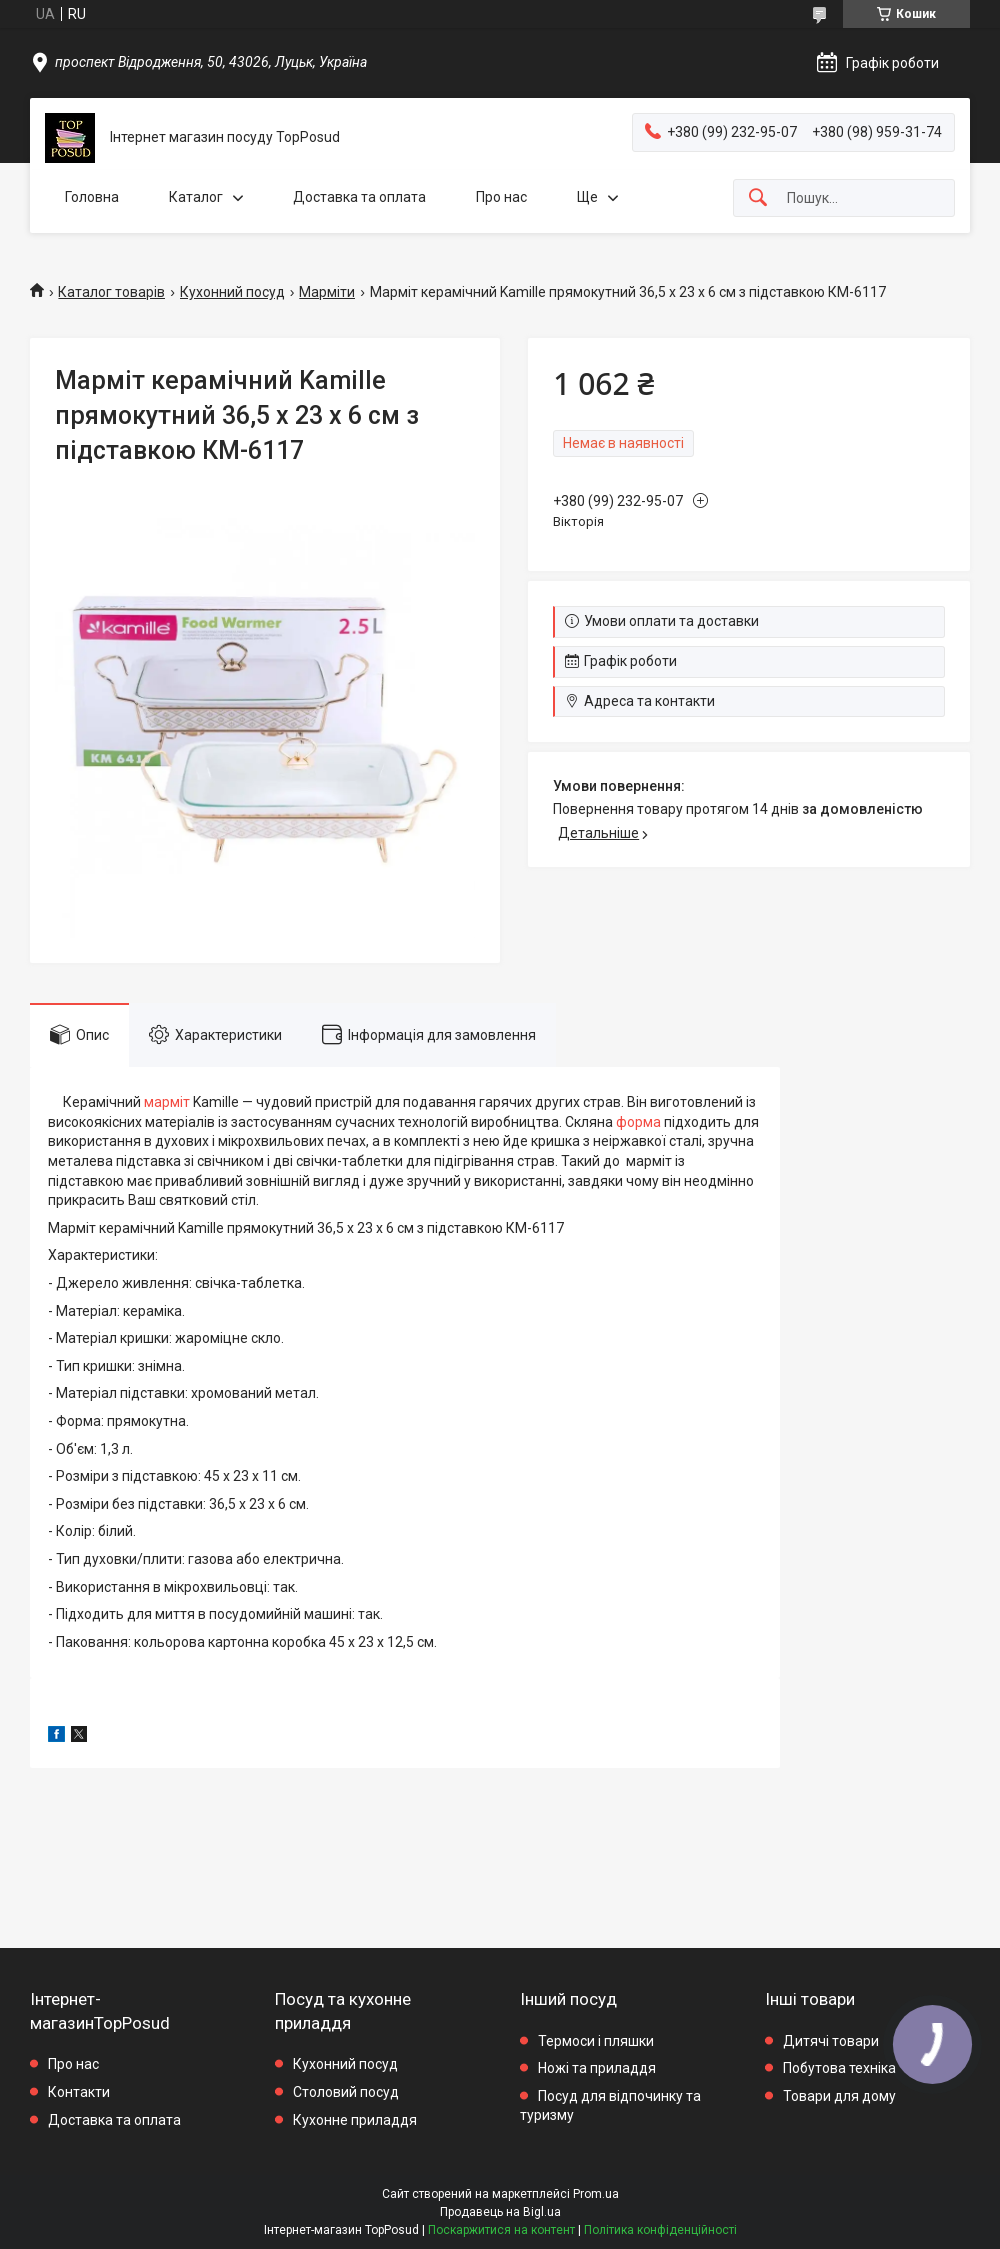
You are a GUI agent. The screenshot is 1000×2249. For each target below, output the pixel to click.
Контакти (79, 2092)
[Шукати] (758, 198)
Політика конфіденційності (660, 2230)
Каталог (196, 197)
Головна (92, 197)
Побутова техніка (839, 2068)
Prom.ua (596, 2194)
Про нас (501, 197)
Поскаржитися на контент (501, 2230)
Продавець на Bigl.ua (500, 2212)
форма (638, 1122)
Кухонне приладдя (355, 2120)
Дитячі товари (831, 2041)
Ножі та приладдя (597, 2068)
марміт (167, 1102)
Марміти (327, 292)
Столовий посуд (346, 2092)
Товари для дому (839, 2096)
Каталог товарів (111, 292)
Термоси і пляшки (596, 2041)
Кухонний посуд (232, 292)
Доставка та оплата (359, 197)
